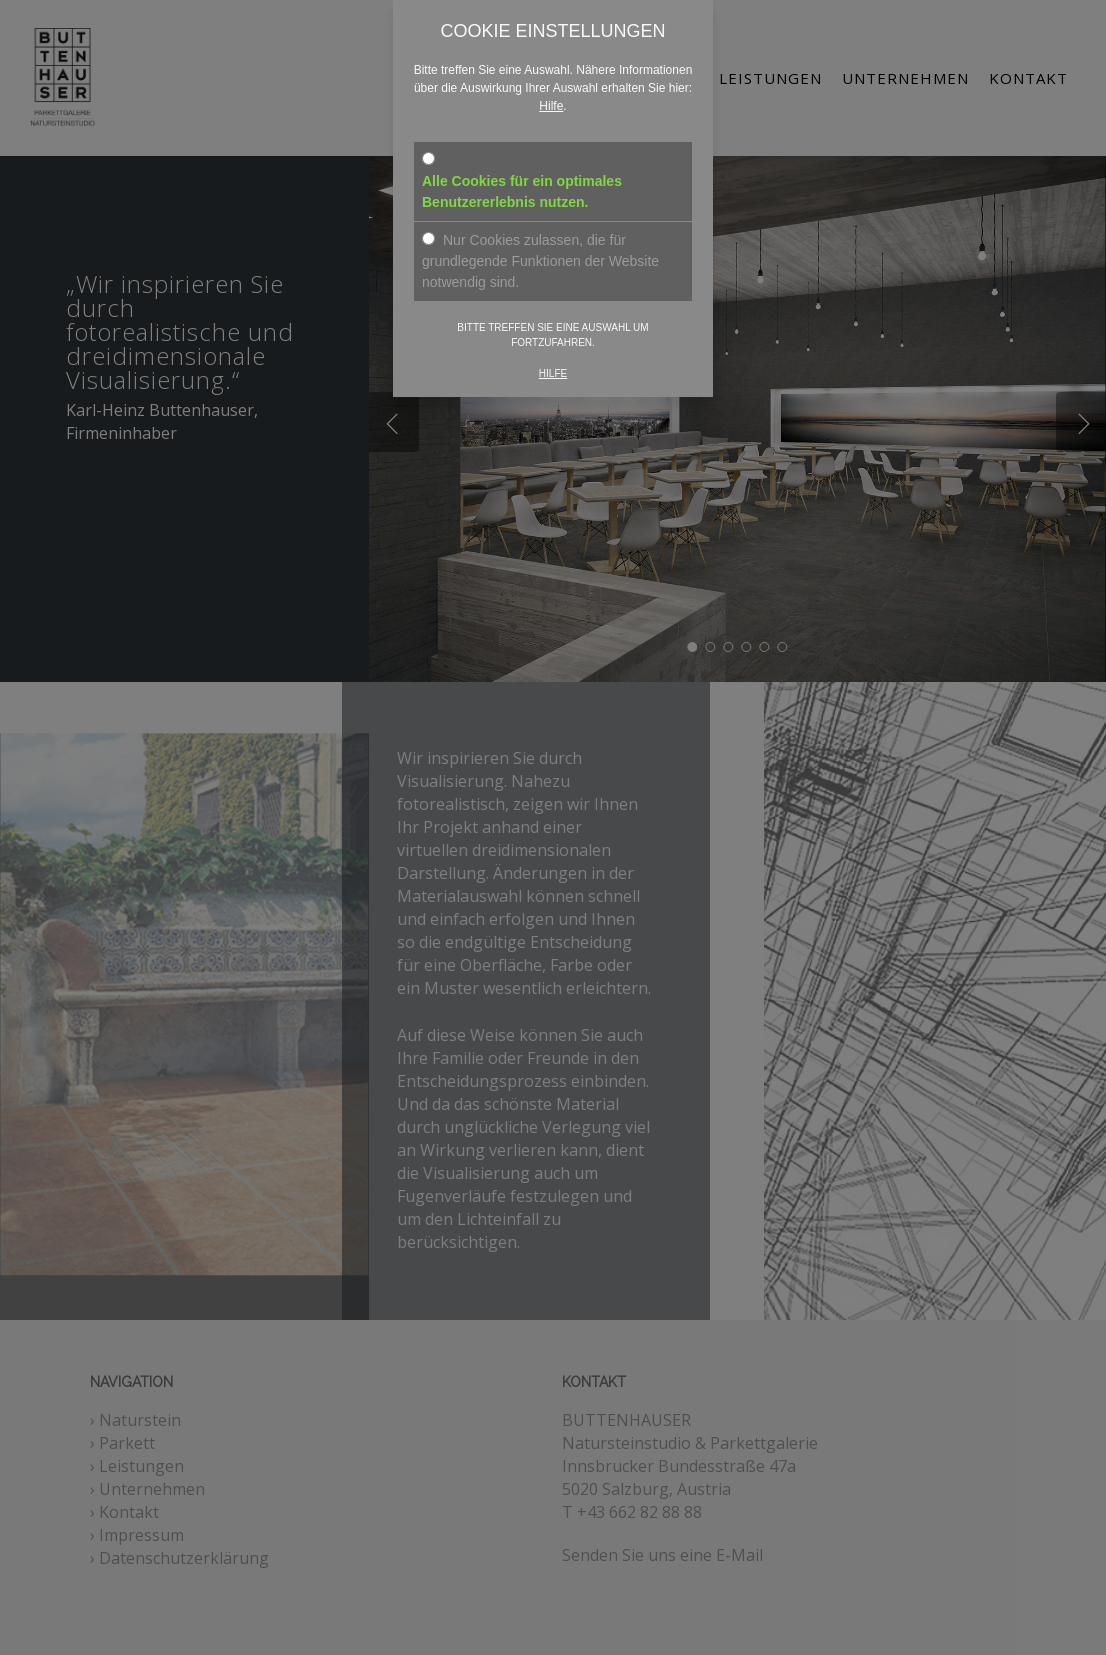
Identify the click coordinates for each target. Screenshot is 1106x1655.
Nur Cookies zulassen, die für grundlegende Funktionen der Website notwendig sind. (540, 261)
